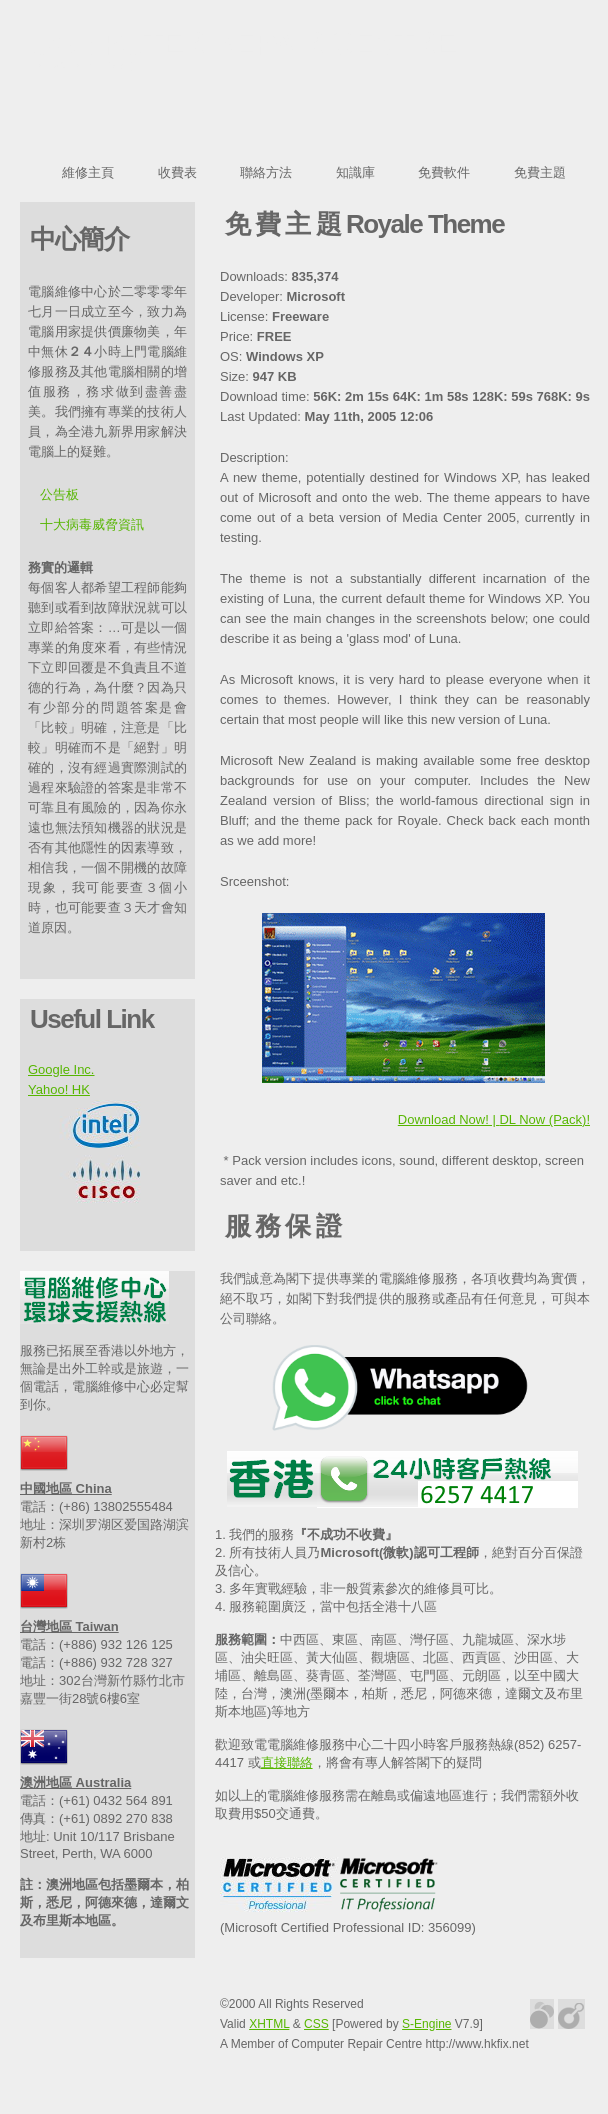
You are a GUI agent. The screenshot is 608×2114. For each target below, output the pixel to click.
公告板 (59, 494)
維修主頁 (88, 172)
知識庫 (355, 172)
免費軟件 (444, 172)
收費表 (177, 172)
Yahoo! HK (59, 1089)
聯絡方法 (266, 172)
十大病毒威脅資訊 (92, 524)
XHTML (269, 2024)
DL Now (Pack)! (544, 1119)
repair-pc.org (83, 66)
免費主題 (540, 172)
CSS (316, 2024)
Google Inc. (61, 1069)
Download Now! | (449, 1119)
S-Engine (426, 2024)
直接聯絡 (287, 1762)
